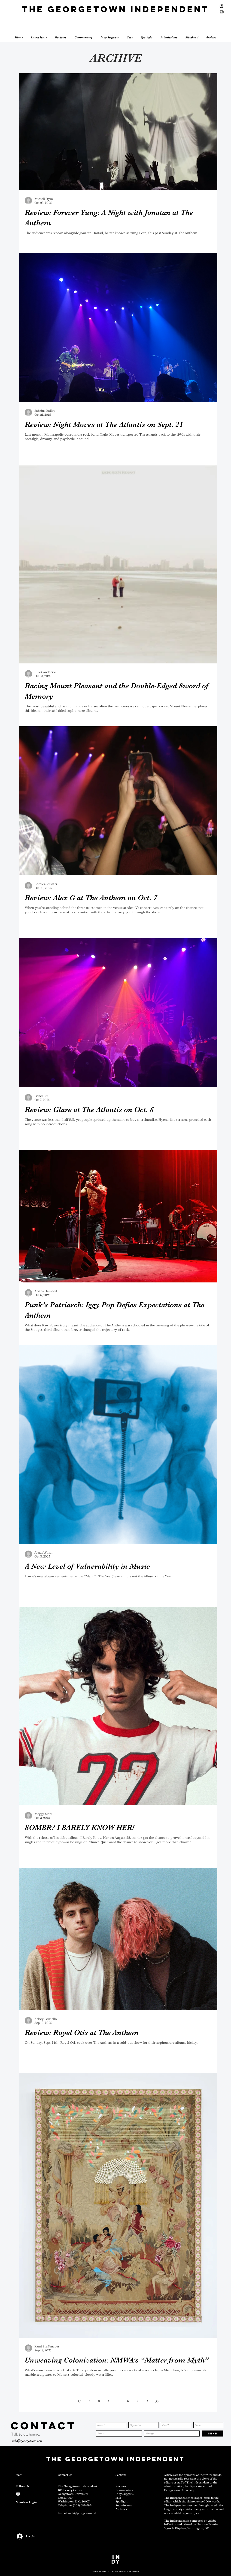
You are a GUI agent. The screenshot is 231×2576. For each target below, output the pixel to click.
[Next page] (147, 2401)
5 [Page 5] (118, 2401)
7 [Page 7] (138, 2401)
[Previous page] (89, 2401)
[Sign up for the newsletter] (221, 12)
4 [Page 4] (108, 2401)
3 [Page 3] (99, 2401)
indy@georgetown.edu (27, 2440)
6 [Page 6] (128, 2401)
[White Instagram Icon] (18, 2494)
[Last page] (157, 2401)
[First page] (79, 2401)
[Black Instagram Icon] (221, 6)
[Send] (212, 2433)
